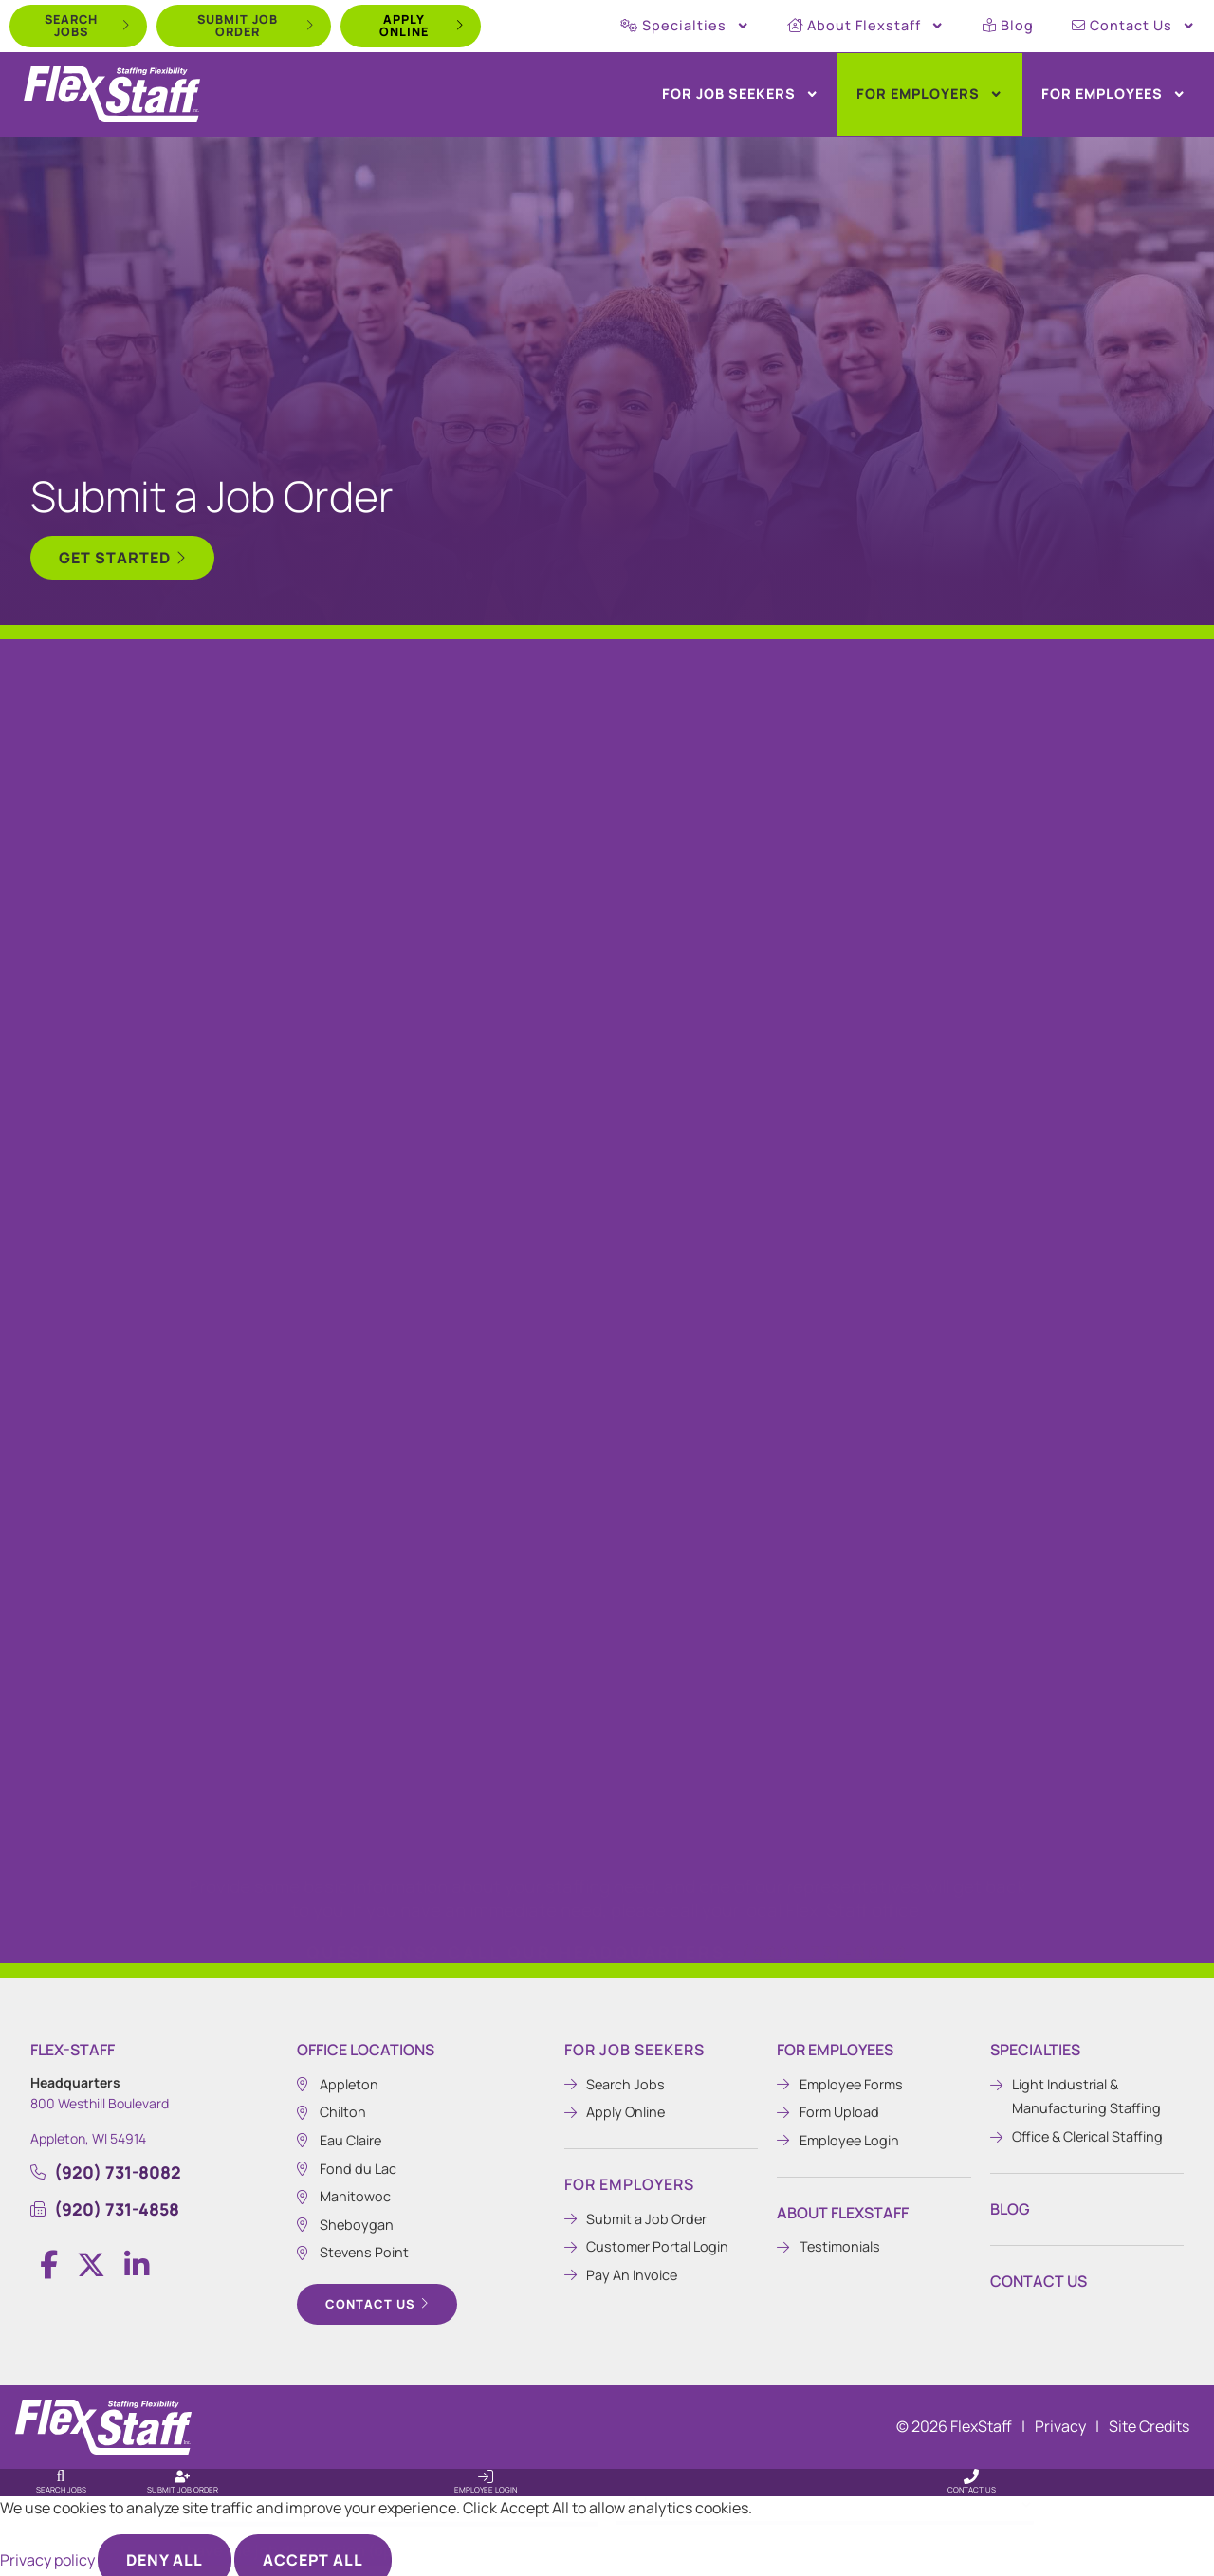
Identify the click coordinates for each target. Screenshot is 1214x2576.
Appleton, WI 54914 (88, 2129)
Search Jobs (61, 2480)
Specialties (684, 26)
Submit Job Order (182, 2480)
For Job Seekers (740, 95)
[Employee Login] (485, 2467)
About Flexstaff (865, 26)
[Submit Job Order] (182, 2467)
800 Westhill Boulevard (99, 2094)
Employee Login (485, 2480)
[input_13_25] (607, 2489)
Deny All (164, 2550)
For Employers (929, 95)
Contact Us (1133, 26)
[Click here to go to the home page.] (112, 94)
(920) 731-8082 (825, 1863)
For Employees (1113, 95)
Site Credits (1149, 2416)
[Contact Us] (971, 2467)
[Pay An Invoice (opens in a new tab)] (661, 2266)
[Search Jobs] (60, 2467)
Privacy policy (49, 2550)
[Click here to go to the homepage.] (103, 2417)
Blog (1008, 25)
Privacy (1060, 2416)
